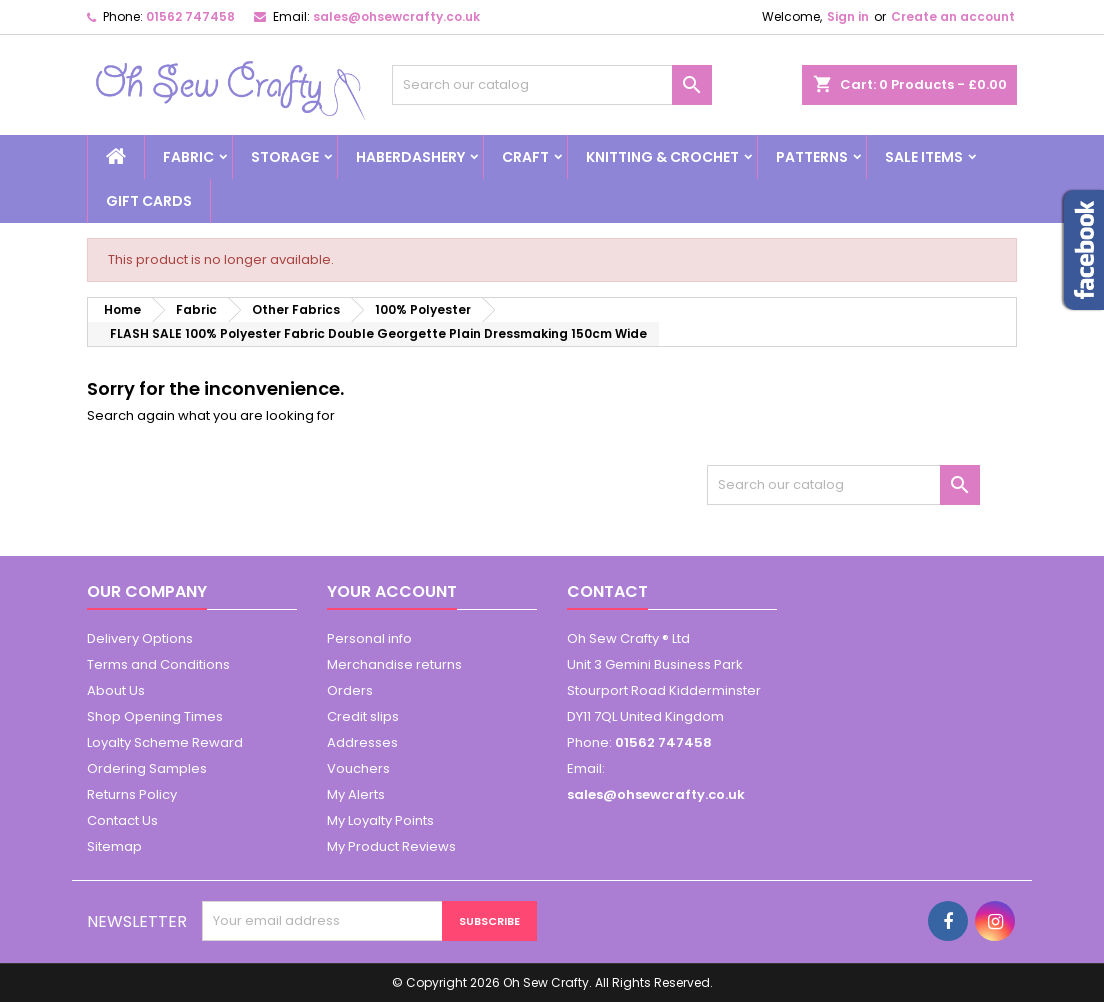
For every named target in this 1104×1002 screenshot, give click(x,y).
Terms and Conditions (158, 664)
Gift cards (149, 201)
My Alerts (356, 794)
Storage (285, 157)
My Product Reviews (391, 846)
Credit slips (363, 716)
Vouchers (358, 768)
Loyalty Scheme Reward (165, 742)
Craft (525, 157)
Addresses (362, 742)
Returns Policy (132, 794)
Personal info (369, 638)
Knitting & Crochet (662, 157)
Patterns (812, 157)
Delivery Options (140, 638)
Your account (392, 591)
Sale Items (924, 157)
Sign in (848, 16)
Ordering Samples (147, 768)
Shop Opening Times (155, 716)
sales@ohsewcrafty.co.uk (396, 16)
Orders (350, 690)
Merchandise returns (394, 664)
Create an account (953, 16)
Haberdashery (410, 157)
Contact (607, 591)
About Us (116, 690)
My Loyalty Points (380, 820)
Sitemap (114, 846)
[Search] (552, 85)
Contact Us (122, 820)
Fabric (188, 157)
